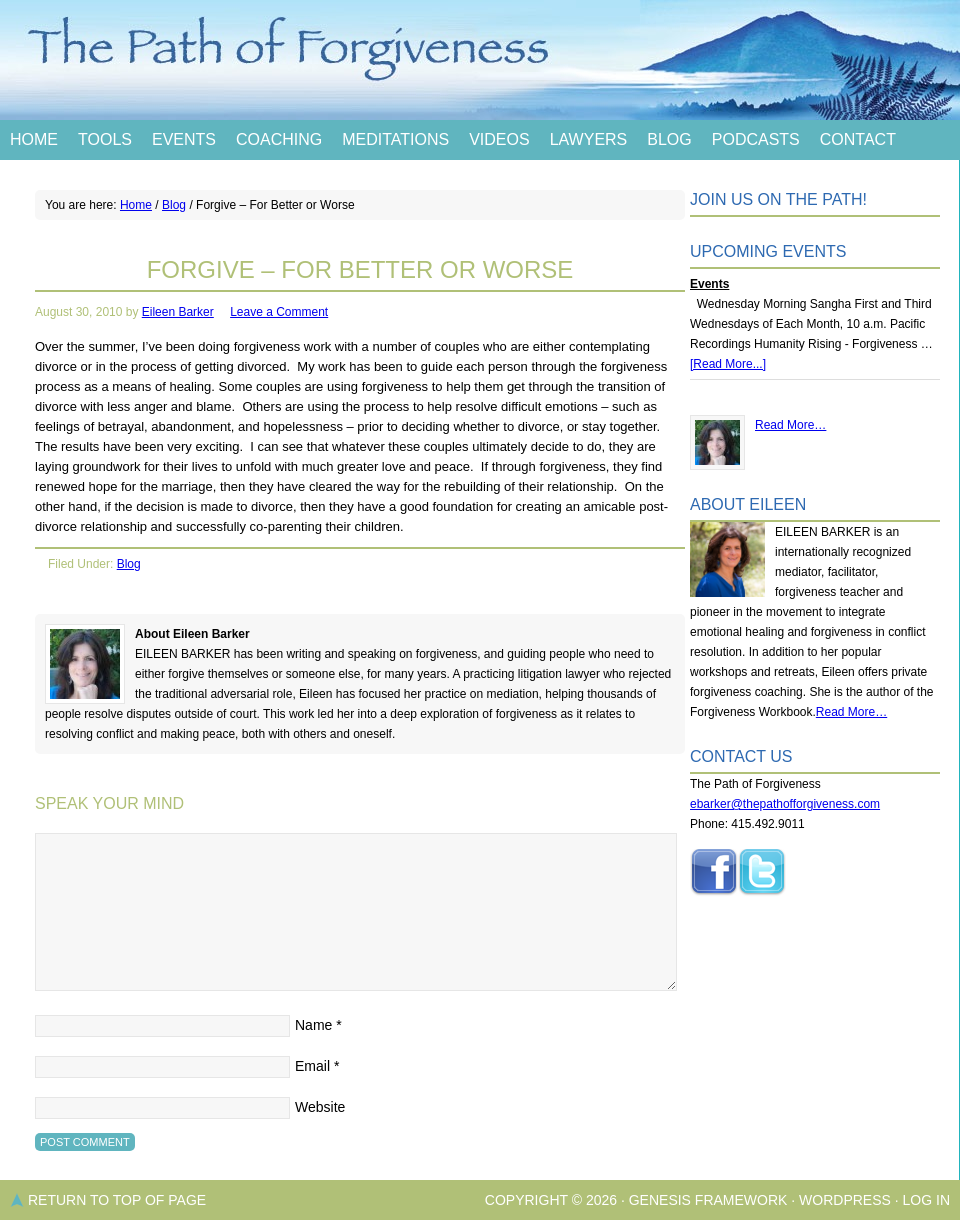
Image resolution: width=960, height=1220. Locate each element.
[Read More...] (728, 364)
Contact (858, 139)
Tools (105, 139)
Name (313, 1025)
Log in (926, 1200)
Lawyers (589, 139)
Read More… (790, 425)
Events (184, 139)
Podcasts (756, 139)
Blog (669, 139)
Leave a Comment (279, 312)
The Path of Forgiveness (480, 60)
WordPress (845, 1200)
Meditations (395, 139)
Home (34, 139)
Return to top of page (117, 1200)
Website (320, 1107)
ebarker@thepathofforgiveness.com (785, 804)
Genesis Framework (708, 1200)
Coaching (279, 139)
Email (312, 1066)
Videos (499, 139)
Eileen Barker (178, 312)
